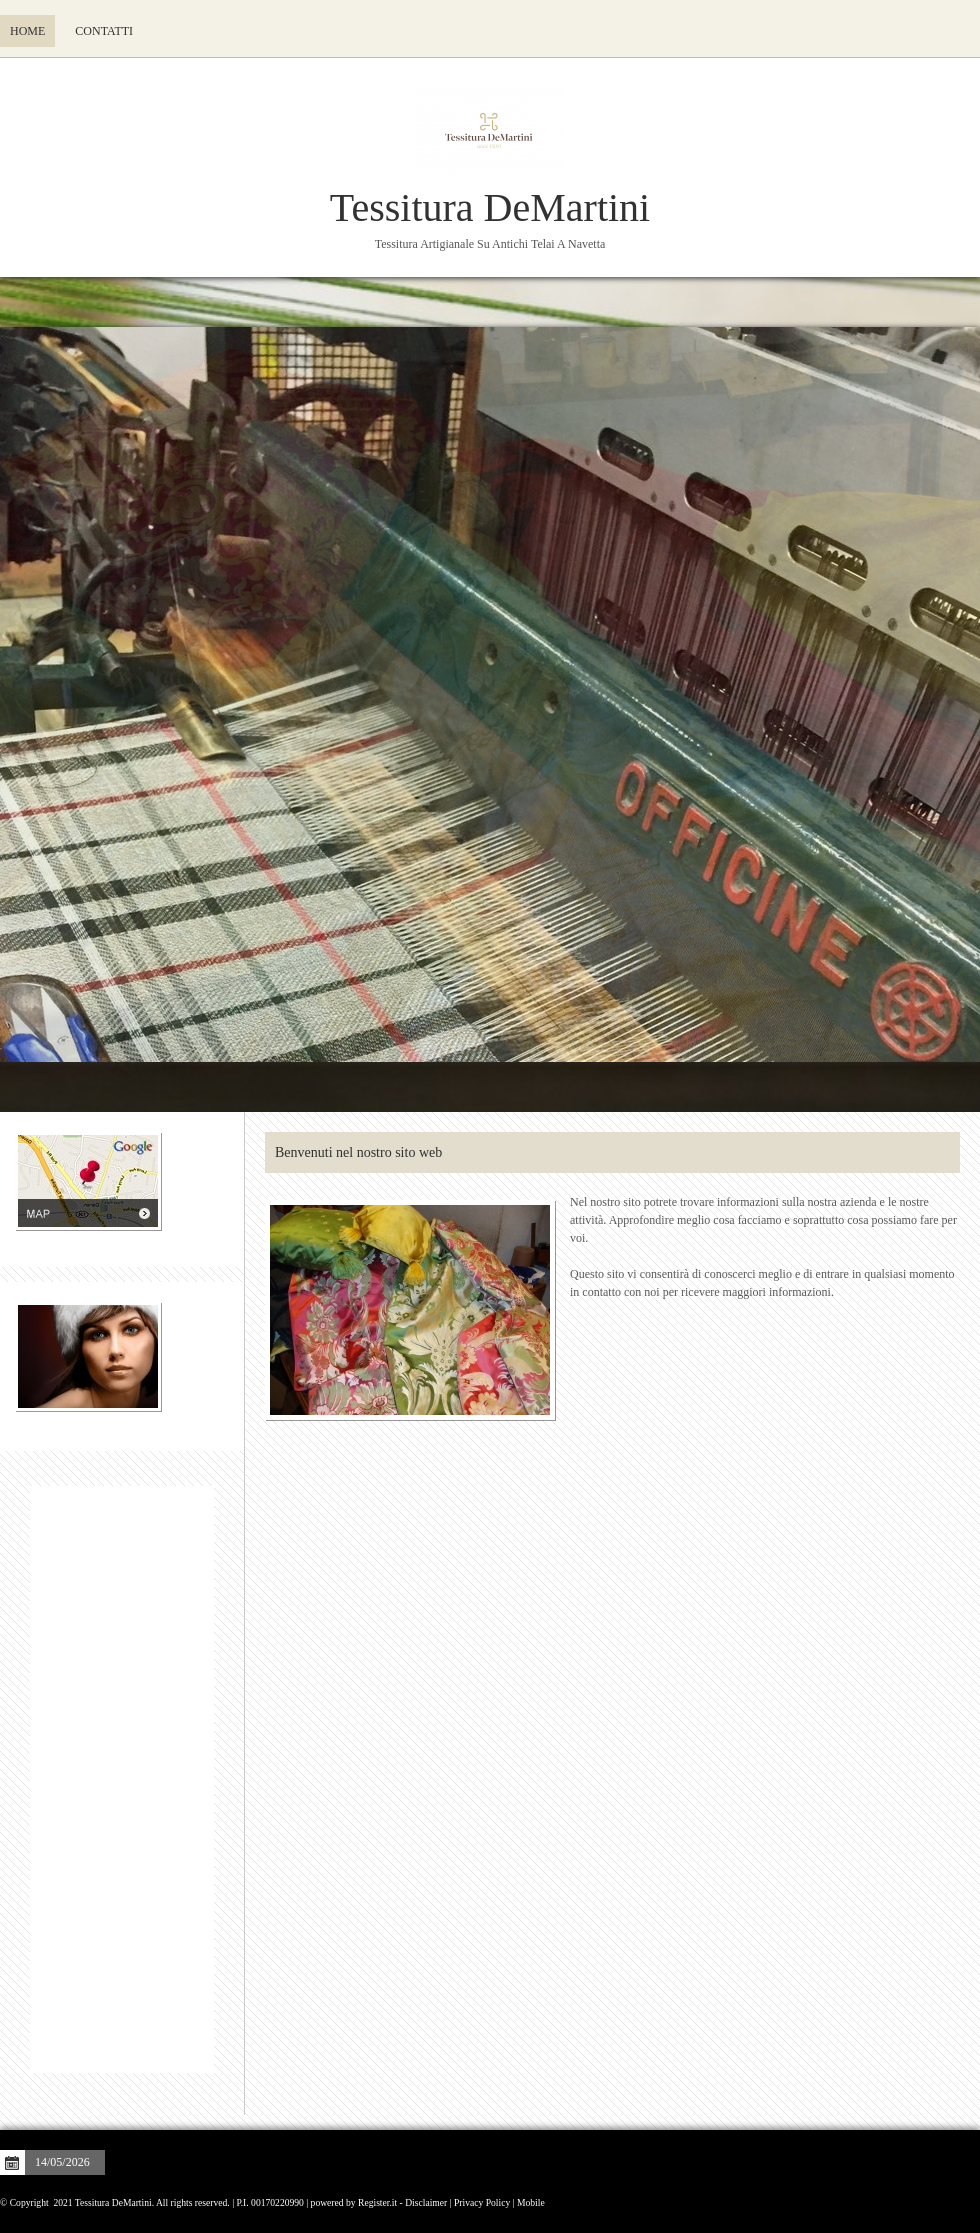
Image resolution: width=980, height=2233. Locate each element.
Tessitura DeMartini (490, 207)
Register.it (377, 2202)
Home (27, 31)
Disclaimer (426, 2202)
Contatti (104, 31)
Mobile (531, 2202)
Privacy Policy (482, 2202)
